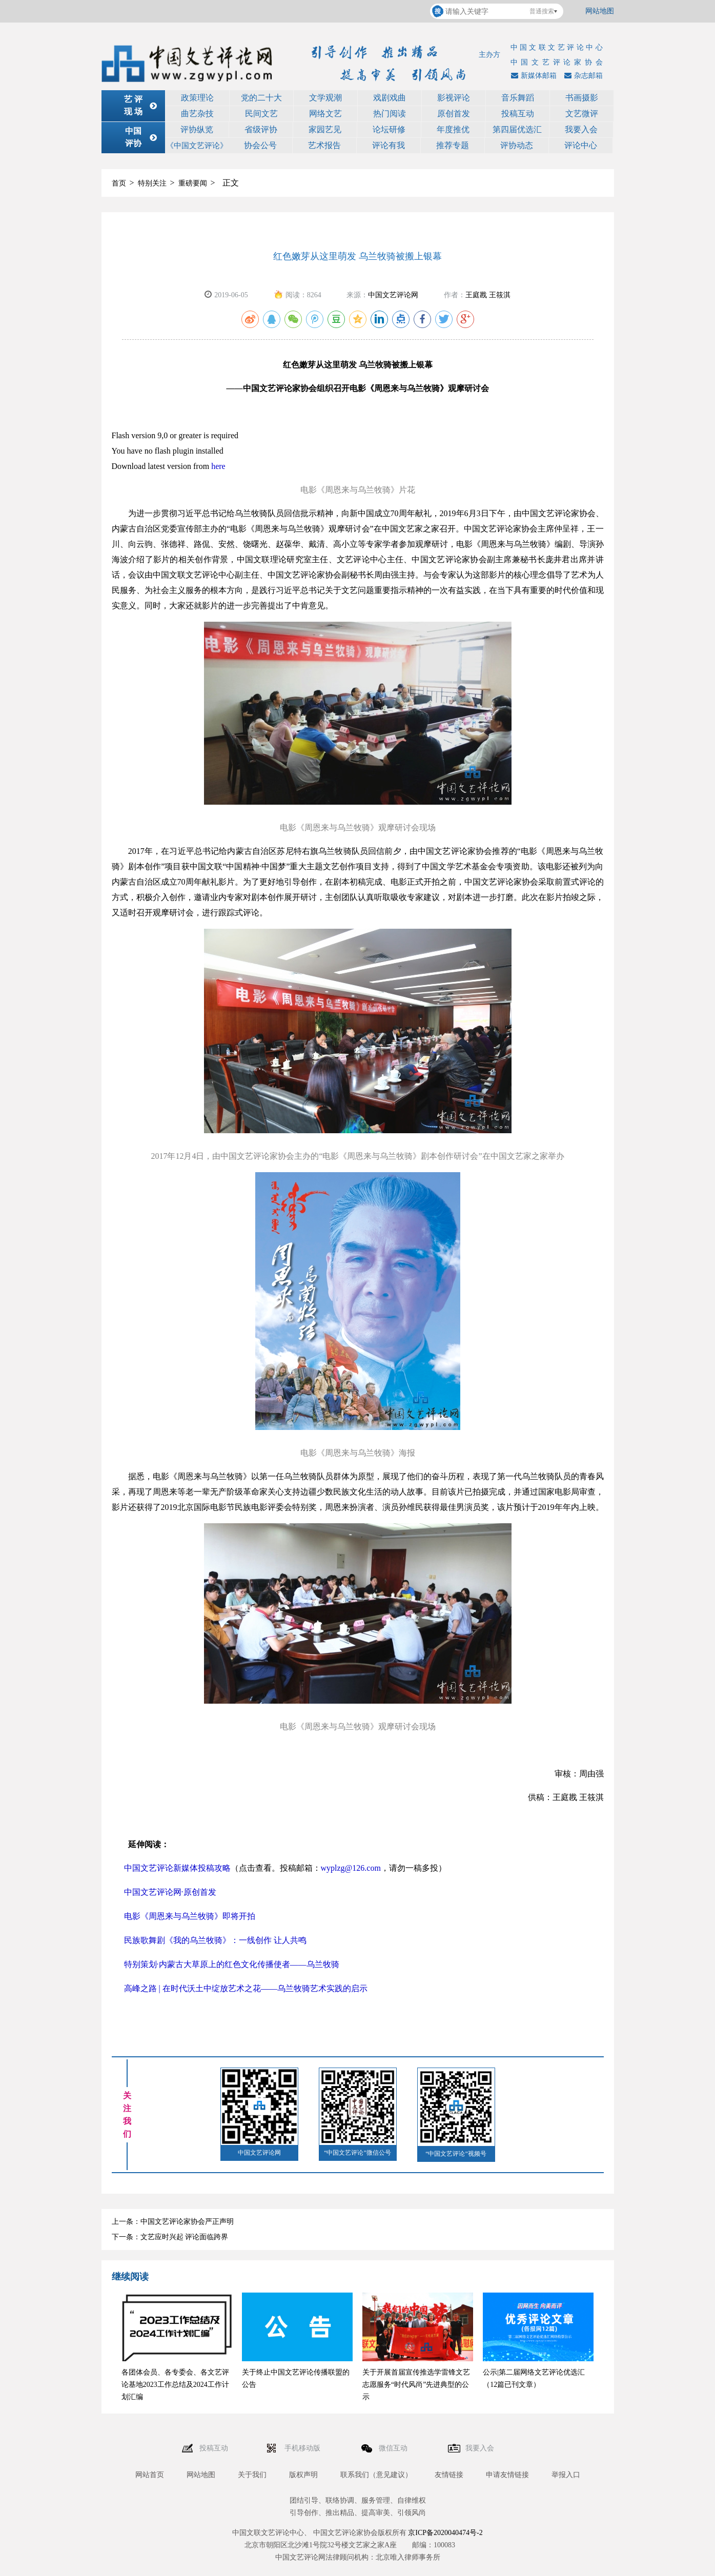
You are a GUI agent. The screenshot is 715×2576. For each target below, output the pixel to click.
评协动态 (516, 145)
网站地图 (599, 11)
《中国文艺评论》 (197, 145)
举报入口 (565, 2475)
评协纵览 (196, 129)
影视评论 (453, 97)
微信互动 (394, 2448)
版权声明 (303, 2475)
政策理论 (197, 97)
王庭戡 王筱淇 (487, 295)
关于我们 (252, 2475)
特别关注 (152, 183)
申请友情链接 (507, 2475)
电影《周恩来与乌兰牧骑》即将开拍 (189, 1916)
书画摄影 (581, 97)
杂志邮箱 (582, 75)
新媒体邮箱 (532, 75)
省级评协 (260, 129)
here (218, 466)
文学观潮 (325, 97)
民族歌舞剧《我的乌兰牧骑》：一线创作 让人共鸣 (215, 1940)
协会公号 (260, 145)
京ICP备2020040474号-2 (445, 2533)
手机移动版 (303, 2448)
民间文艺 (261, 113)
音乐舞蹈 (517, 97)
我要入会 (581, 129)
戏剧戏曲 (389, 97)
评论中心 (580, 145)
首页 (119, 183)
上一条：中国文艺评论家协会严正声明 (173, 2221)
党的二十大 (261, 97)
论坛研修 (389, 129)
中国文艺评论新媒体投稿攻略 (177, 1868)
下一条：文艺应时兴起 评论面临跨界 (170, 2237)
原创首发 (453, 113)
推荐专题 (452, 145)
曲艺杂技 (197, 113)
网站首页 (149, 2475)
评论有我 (388, 145)
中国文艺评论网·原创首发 (170, 1892)
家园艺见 (325, 129)
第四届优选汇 (517, 129)
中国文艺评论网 (393, 295)
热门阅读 (389, 113)
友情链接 (449, 2475)
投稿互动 (517, 113)
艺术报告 (324, 145)
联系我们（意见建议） (376, 2475)
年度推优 (453, 129)
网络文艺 (325, 113)
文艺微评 (581, 113)
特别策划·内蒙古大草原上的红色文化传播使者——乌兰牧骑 (231, 1964)
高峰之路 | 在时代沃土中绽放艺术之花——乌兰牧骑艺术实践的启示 (245, 1988)
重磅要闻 (192, 183)
